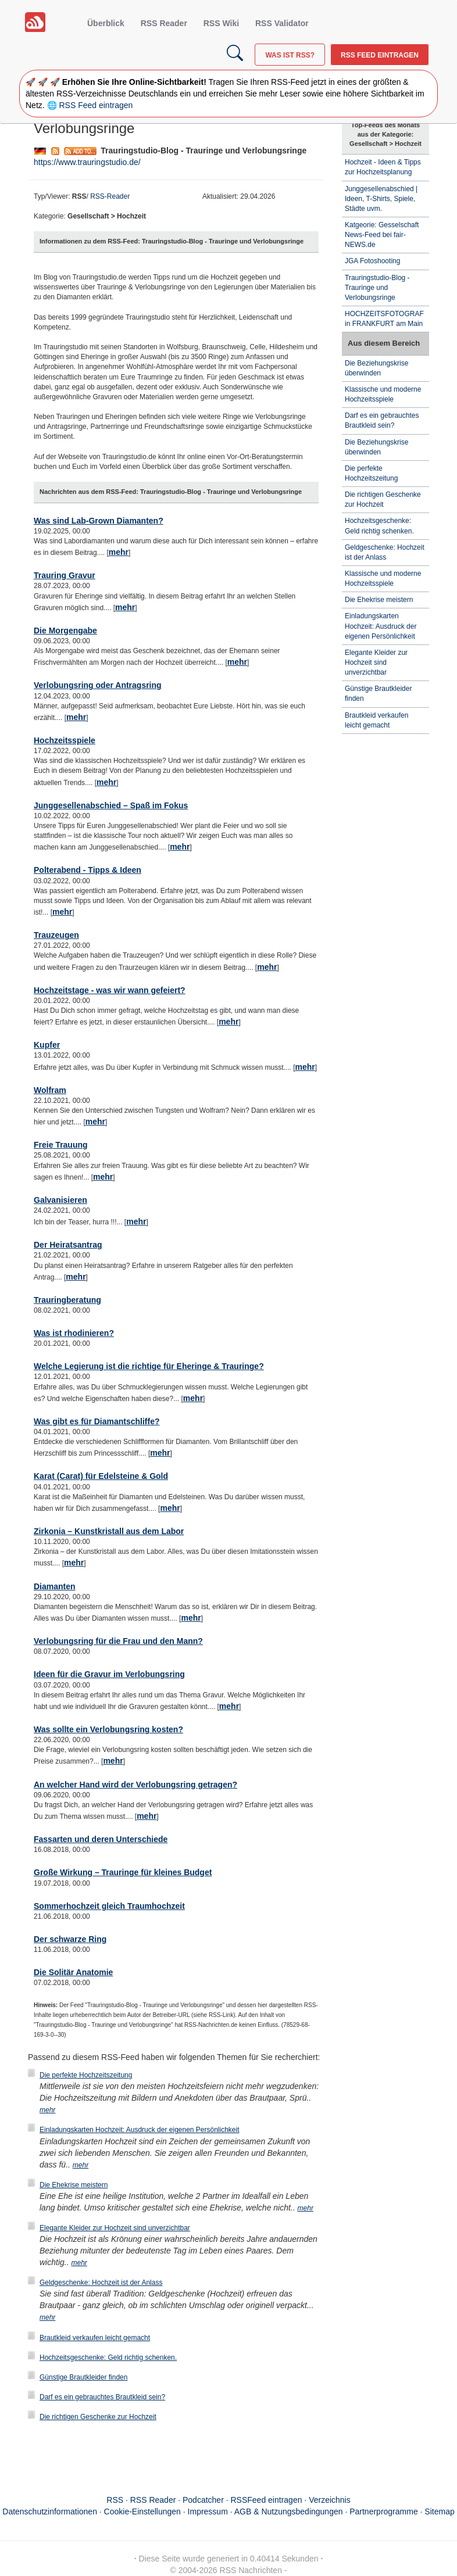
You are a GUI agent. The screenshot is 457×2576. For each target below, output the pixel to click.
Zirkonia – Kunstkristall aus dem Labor (109, 1531)
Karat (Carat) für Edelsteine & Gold (101, 1476)
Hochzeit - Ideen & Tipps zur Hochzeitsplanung (383, 167)
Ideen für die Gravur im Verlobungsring (109, 1674)
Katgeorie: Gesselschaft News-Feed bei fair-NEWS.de (382, 235)
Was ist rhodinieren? (74, 1333)
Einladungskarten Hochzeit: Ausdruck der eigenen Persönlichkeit (140, 2130)
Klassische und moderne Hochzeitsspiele (383, 394)
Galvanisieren (60, 1200)
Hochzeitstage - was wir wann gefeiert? (109, 990)
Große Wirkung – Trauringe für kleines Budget (123, 1872)
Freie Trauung (61, 1144)
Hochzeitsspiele (64, 740)
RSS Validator (282, 23)
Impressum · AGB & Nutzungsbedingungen (265, 2511)
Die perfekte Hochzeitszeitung (86, 2075)
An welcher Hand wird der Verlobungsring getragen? (135, 1784)
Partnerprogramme (383, 2511)
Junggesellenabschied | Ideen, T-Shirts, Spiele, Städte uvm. (381, 199)
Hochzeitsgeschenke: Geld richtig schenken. (108, 2357)
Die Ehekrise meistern (74, 2185)
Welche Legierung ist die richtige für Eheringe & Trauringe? (149, 1366)
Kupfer (47, 1044)
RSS (114, 2500)
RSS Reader (164, 23)
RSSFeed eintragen (266, 2500)
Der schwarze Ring (70, 1939)
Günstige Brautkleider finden (83, 2377)
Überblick (105, 23)
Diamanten (55, 1586)
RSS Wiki (221, 23)
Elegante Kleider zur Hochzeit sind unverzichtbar (115, 2228)
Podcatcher (203, 2500)
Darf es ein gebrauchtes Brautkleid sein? (102, 2397)
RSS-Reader (110, 196)
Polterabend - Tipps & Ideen (87, 870)
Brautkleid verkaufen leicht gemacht (95, 2338)
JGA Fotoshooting (372, 261)
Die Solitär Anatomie (73, 1972)
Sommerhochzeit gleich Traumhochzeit (109, 1906)
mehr (118, 552)
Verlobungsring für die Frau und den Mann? (118, 1641)
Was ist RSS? (290, 55)
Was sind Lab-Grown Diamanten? (98, 520)
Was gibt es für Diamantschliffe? (97, 1421)
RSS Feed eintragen (380, 55)
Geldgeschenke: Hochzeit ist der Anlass (101, 2282)
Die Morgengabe (65, 630)
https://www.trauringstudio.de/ (87, 162)
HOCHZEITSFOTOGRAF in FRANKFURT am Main (384, 319)
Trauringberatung (67, 1300)
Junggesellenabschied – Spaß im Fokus (111, 805)
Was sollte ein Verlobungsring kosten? (108, 1729)
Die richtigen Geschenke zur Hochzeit (98, 2417)
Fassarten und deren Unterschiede (100, 1839)
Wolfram (50, 1090)
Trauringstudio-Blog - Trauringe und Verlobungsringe (377, 288)
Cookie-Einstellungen (142, 2511)
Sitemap (439, 2511)
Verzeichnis (330, 2500)
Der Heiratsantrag (68, 1244)
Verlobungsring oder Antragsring (98, 685)
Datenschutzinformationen (49, 2511)
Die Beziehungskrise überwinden (376, 368)
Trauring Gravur (64, 575)
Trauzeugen (56, 935)
